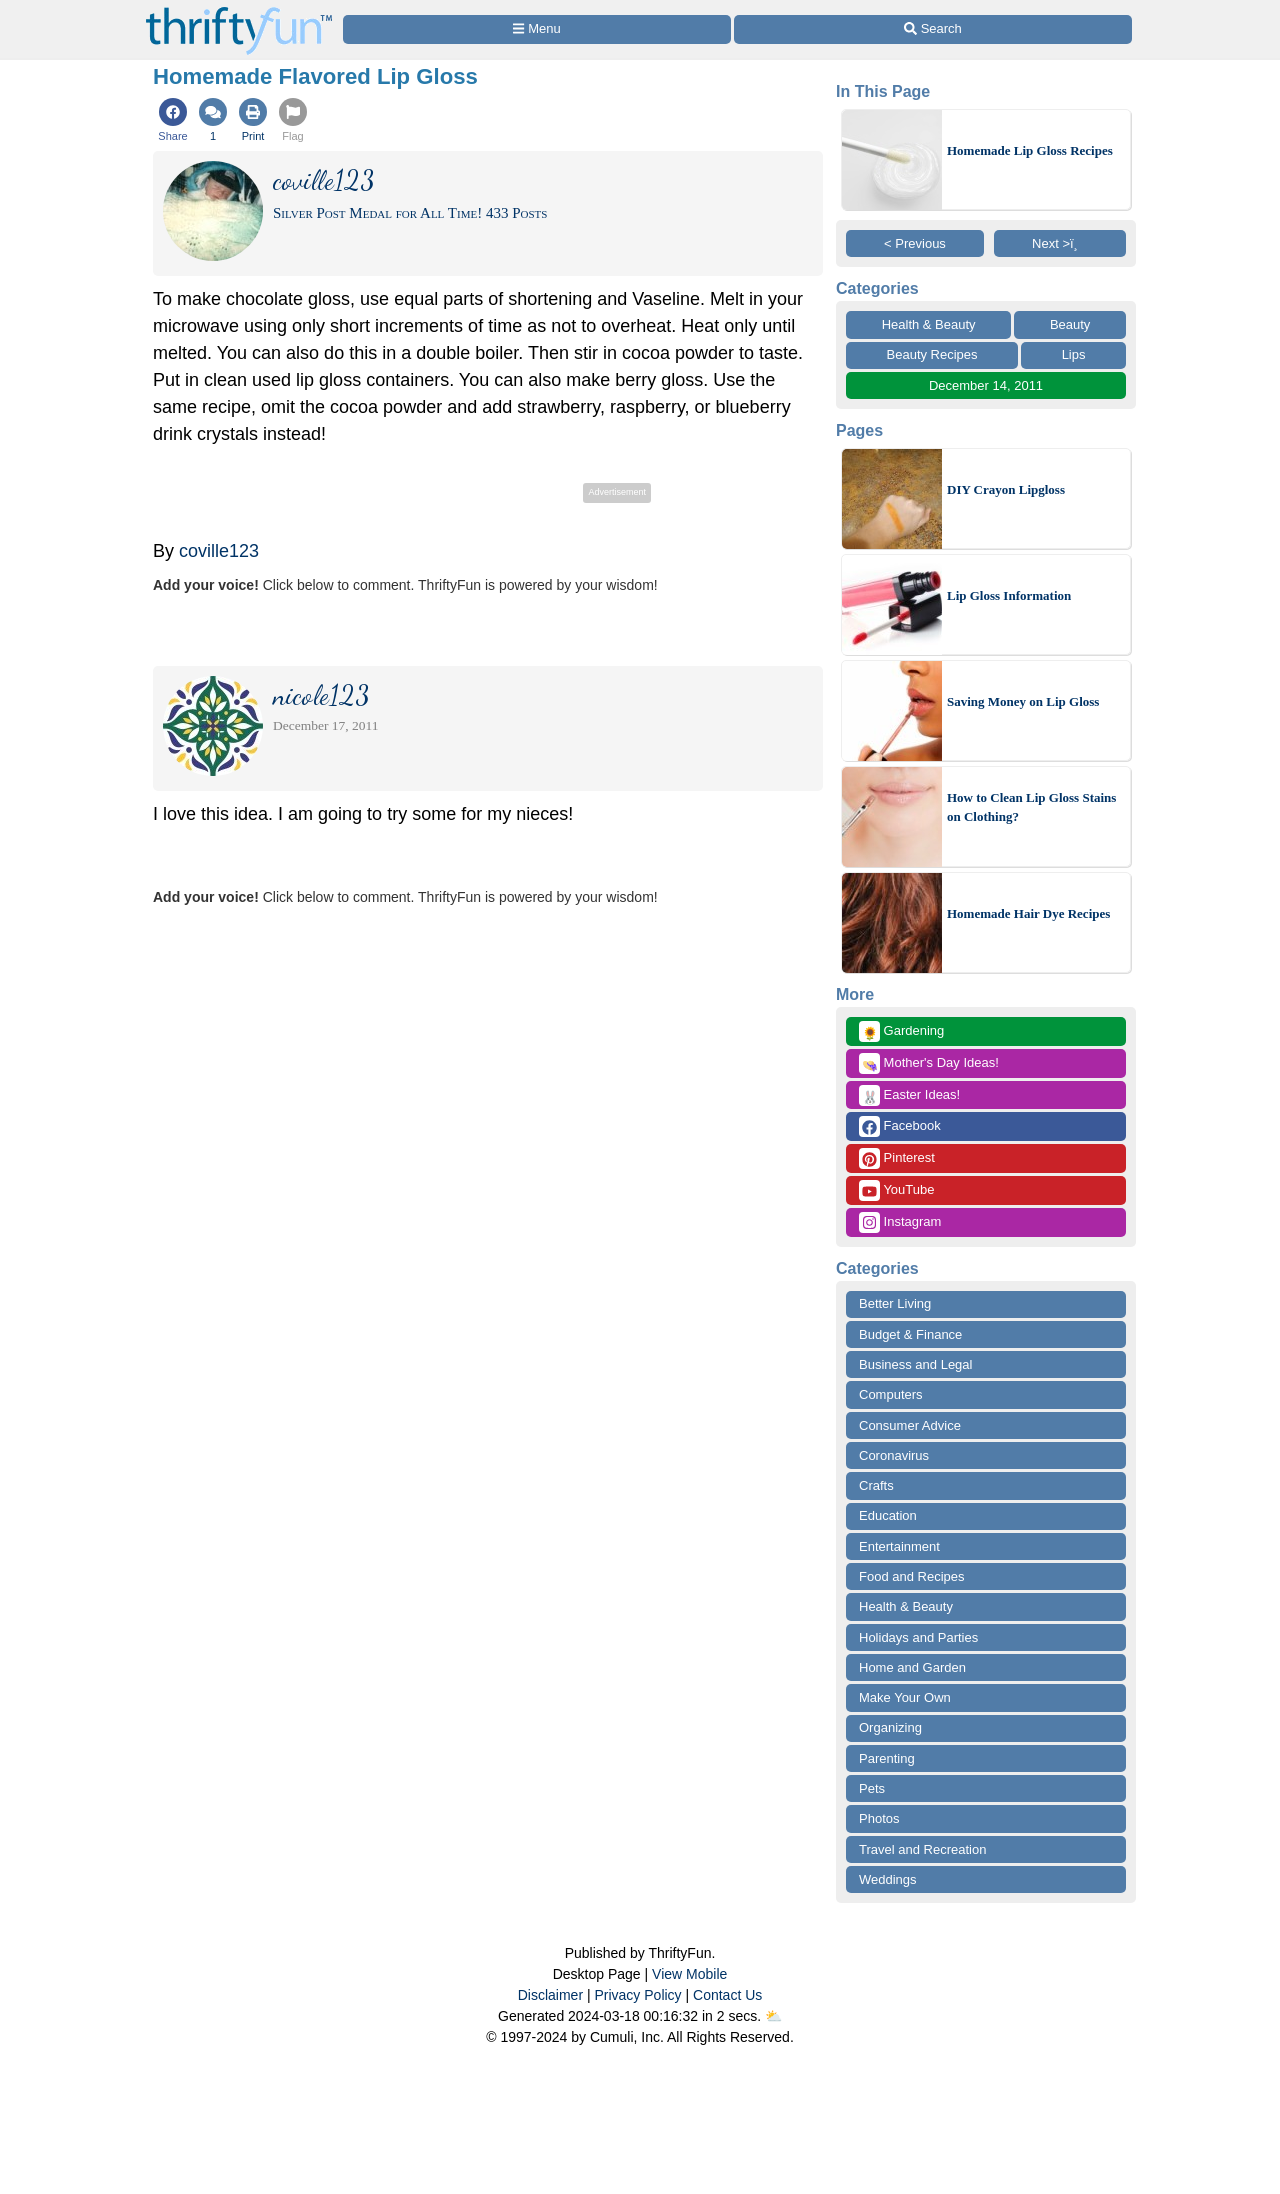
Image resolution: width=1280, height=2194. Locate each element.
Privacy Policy (637, 1995)
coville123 (219, 551)
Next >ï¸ (1060, 243)
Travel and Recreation (922, 1849)
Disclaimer (550, 1995)
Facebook (900, 1126)
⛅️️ (773, 2016)
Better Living (895, 1303)
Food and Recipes (912, 1576)
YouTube (896, 1190)
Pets (872, 1788)
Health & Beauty (929, 324)
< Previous (915, 243)
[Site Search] (933, 29)
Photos (879, 1818)
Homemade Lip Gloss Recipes (1030, 150)
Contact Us (727, 1995)
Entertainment (899, 1546)
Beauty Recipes (932, 354)
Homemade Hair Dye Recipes (1028, 913)
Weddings (888, 1879)
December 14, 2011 (986, 385)
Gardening (901, 1031)
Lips (1074, 354)
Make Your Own (905, 1697)
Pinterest (897, 1158)
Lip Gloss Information (1009, 595)
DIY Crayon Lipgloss (1006, 489)
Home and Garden (912, 1667)
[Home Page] (239, 11)
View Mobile (689, 1974)
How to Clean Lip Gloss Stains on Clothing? (1031, 807)
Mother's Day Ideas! (929, 1063)
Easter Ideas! (909, 1095)
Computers (891, 1394)
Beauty (1070, 324)
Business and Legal (915, 1364)
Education (888, 1515)
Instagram (900, 1222)
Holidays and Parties (918, 1637)
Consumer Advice (910, 1425)
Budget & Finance (910, 1334)
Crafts (876, 1485)
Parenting (887, 1758)
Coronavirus (894, 1455)
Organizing (890, 1727)
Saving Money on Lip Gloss (1023, 701)
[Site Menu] (537, 29)
